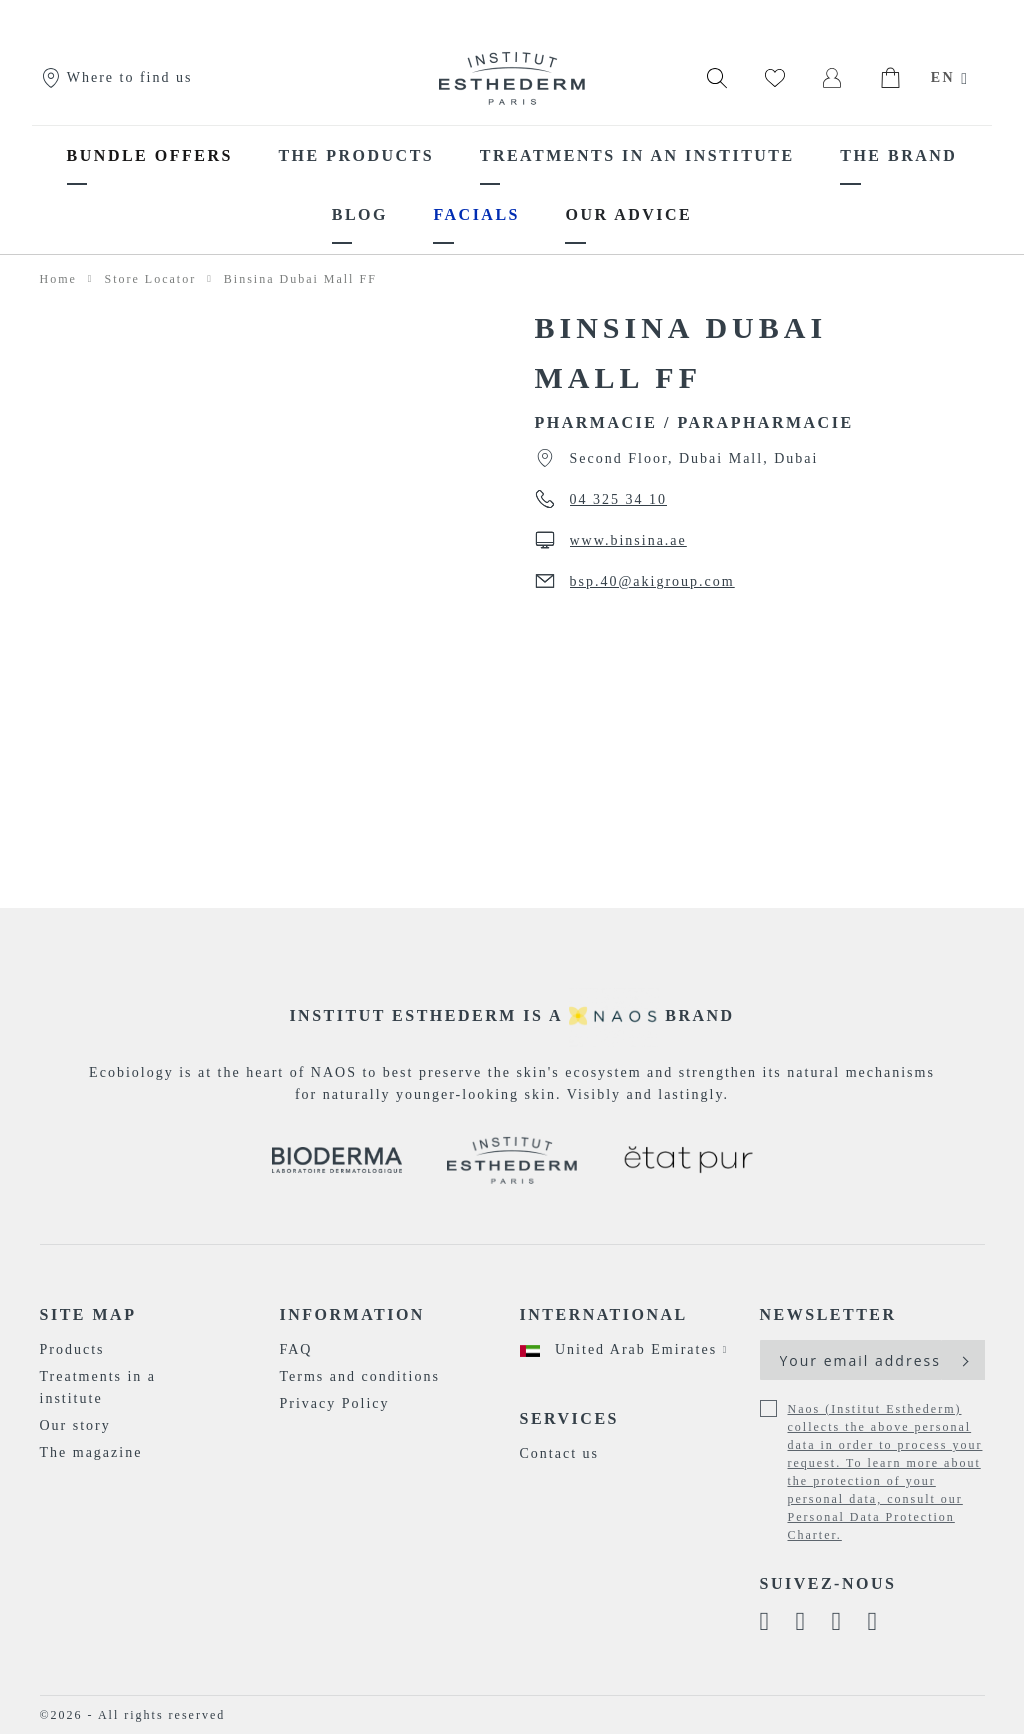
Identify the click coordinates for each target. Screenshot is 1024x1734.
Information (352, 1314)
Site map (88, 1314)
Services (569, 1418)
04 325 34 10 (619, 499)
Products (72, 1349)
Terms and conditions (360, 1376)
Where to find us (116, 77)
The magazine (91, 1452)
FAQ (296, 1349)
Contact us (560, 1453)
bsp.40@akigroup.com (652, 581)
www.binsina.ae (628, 540)
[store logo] (512, 78)
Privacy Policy (335, 1403)
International (604, 1314)
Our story (75, 1425)
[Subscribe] (963, 1360)
